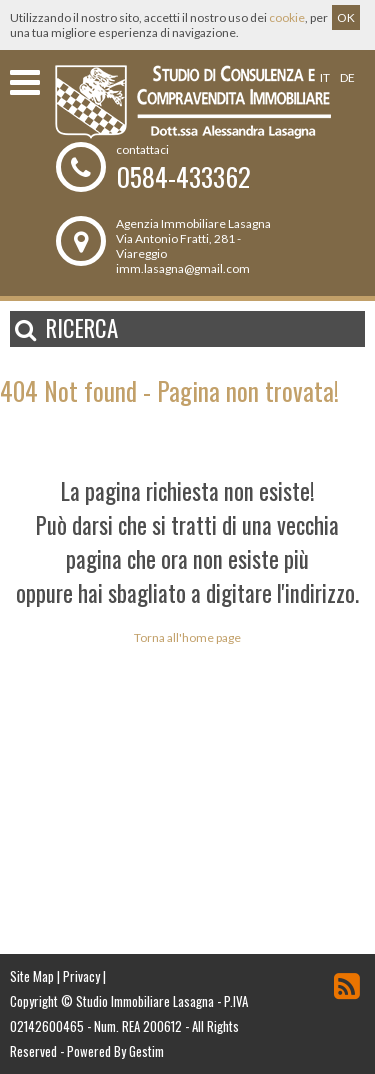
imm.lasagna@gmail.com (183, 268)
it (325, 77)
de (347, 77)
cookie (287, 17)
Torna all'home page (187, 637)
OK (346, 17)
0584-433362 (183, 176)
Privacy (81, 976)
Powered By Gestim (115, 1051)
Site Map (32, 976)
